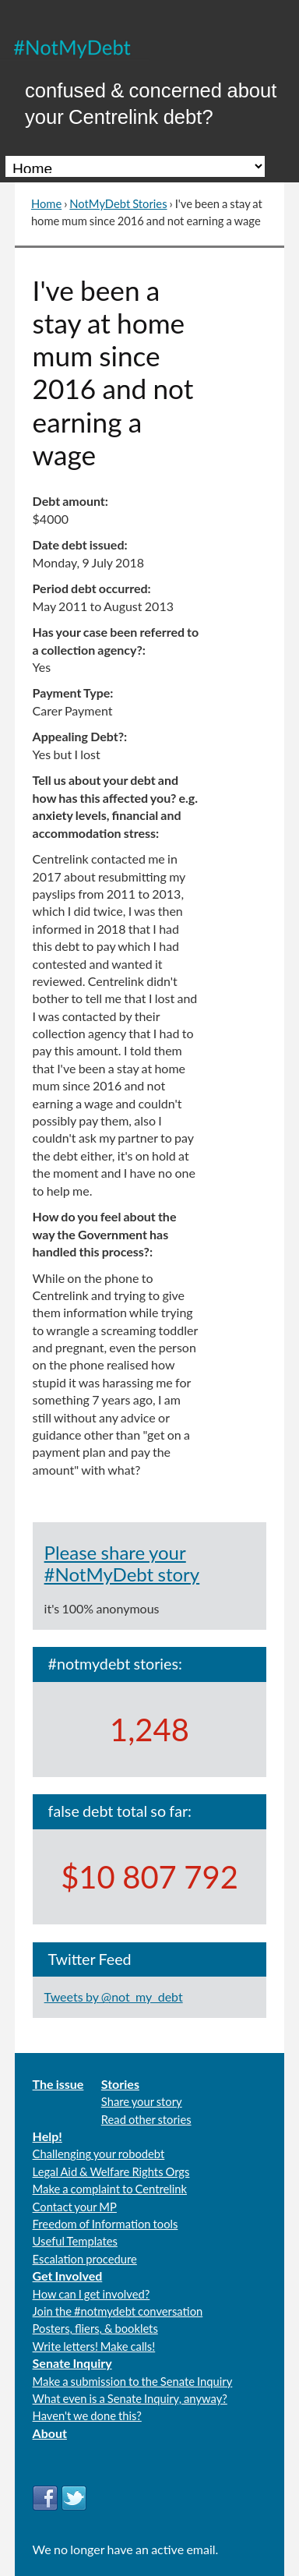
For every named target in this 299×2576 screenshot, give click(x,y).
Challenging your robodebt (99, 2154)
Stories (120, 2083)
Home (46, 203)
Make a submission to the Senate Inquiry (133, 2381)
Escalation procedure (85, 2259)
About (50, 2433)
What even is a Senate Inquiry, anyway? (130, 2398)
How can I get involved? (91, 2294)
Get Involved (68, 2275)
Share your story (141, 2101)
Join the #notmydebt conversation (118, 2311)
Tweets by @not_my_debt (113, 1996)
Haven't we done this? (87, 2415)
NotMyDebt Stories (118, 203)
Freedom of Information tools (105, 2224)
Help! (47, 2136)
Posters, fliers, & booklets (95, 2328)
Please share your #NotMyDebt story (122, 1563)
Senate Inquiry (72, 2362)
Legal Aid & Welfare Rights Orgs (111, 2171)
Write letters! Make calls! (94, 2346)
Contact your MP (75, 2207)
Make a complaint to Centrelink (110, 2189)
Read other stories (146, 2119)
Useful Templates (75, 2241)
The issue (58, 2083)
